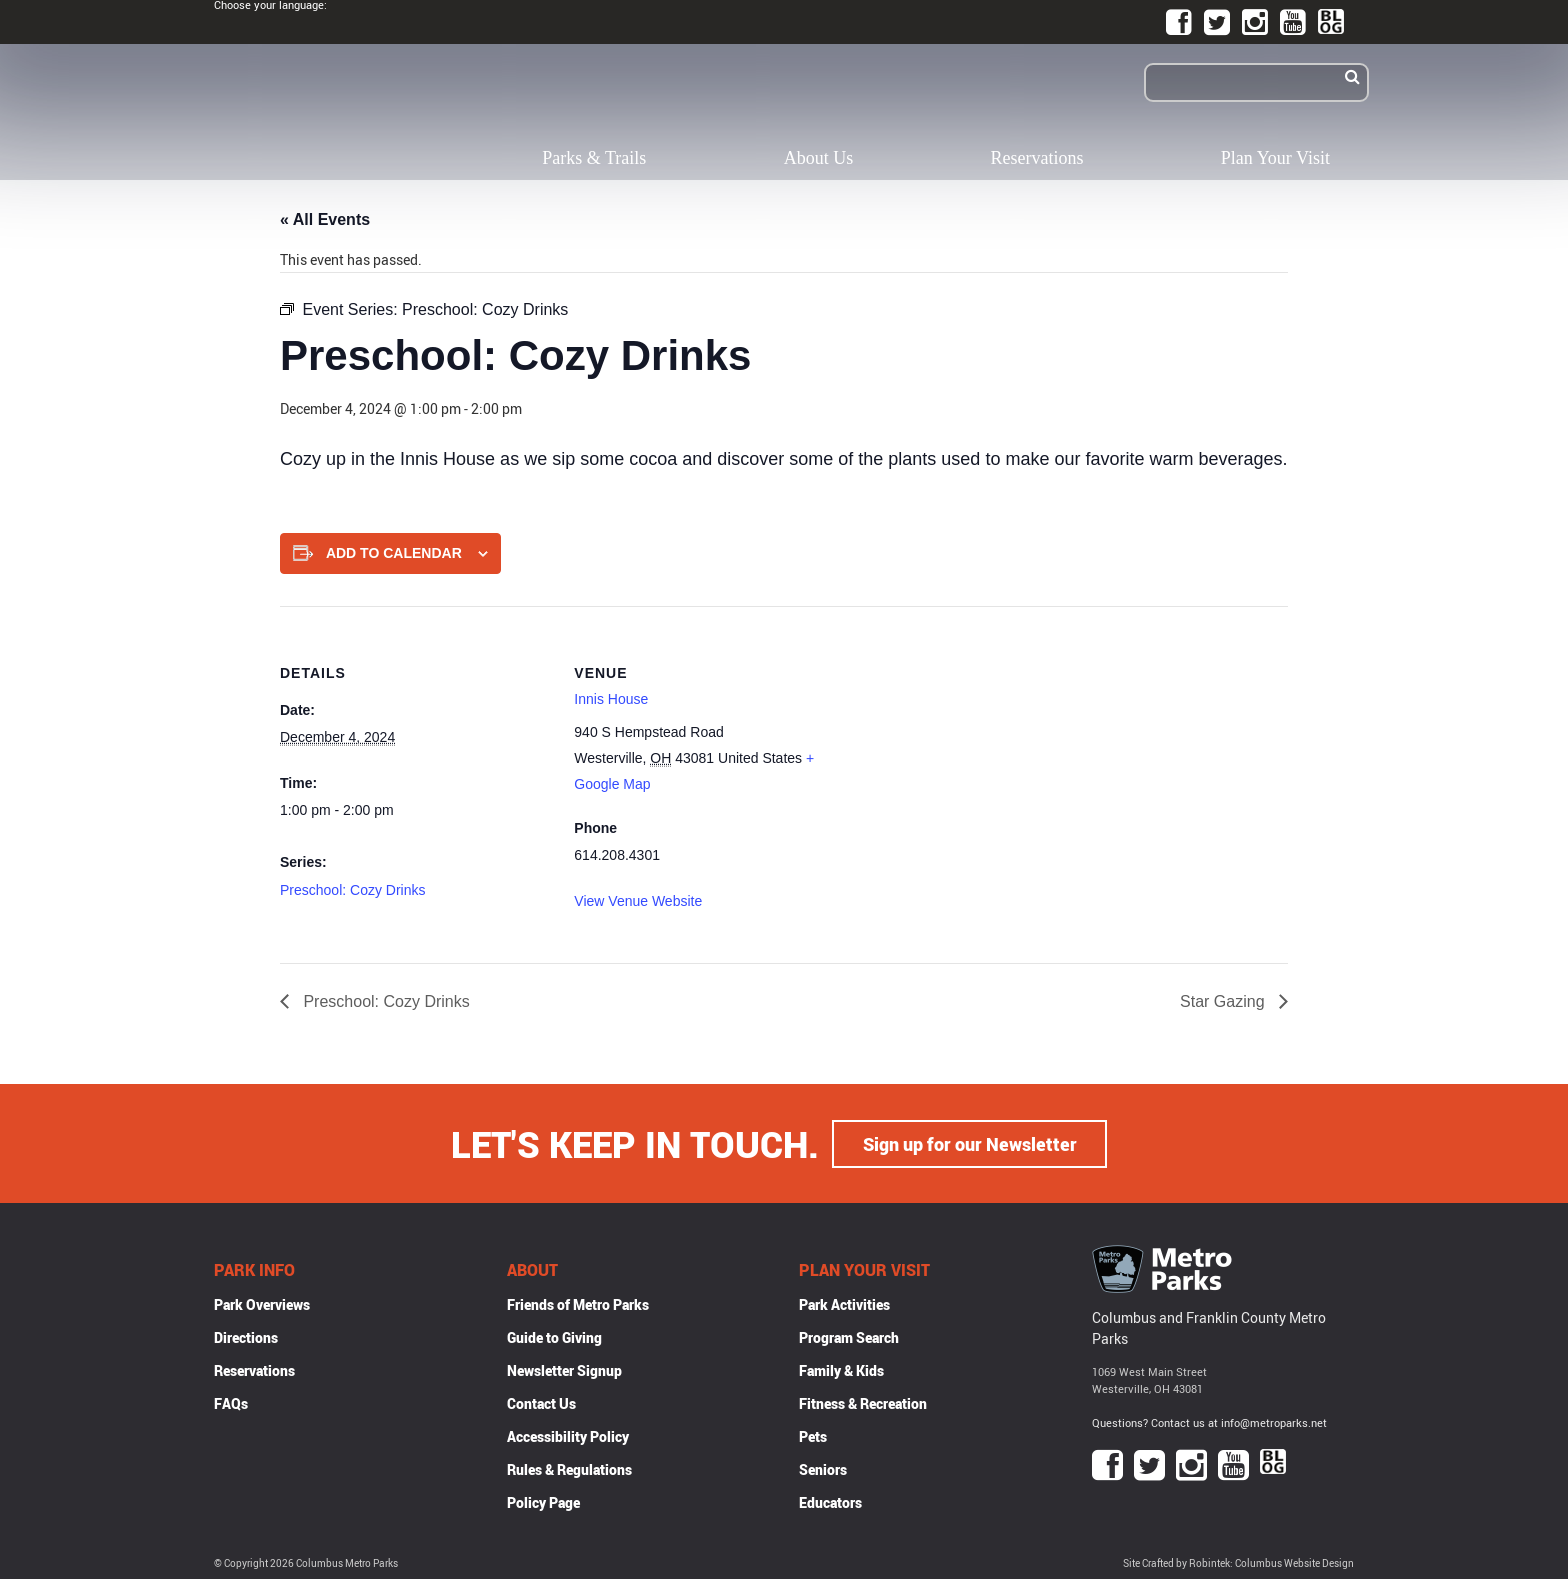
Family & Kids (841, 1369)
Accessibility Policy (568, 1435)
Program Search (849, 1336)
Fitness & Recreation (863, 1402)
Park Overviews (262, 1303)
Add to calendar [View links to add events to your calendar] (394, 553)
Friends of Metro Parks (578, 1303)
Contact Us (541, 1402)
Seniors (823, 1468)
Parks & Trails (594, 158)
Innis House (611, 699)
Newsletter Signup (564, 1369)
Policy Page (543, 1501)
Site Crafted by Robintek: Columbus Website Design (1238, 1562)
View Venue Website (638, 901)
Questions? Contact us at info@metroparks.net (1209, 1421)
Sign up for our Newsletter (970, 1143)
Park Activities (844, 1303)
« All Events (325, 219)
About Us (819, 158)
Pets (813, 1435)
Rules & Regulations (569, 1468)
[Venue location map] (974, 744)
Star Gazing (1224, 1001)
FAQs (231, 1402)
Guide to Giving (554, 1336)
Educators (830, 1501)
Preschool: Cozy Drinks (353, 890)
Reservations (1037, 158)
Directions (246, 1336)
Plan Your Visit (1275, 158)
